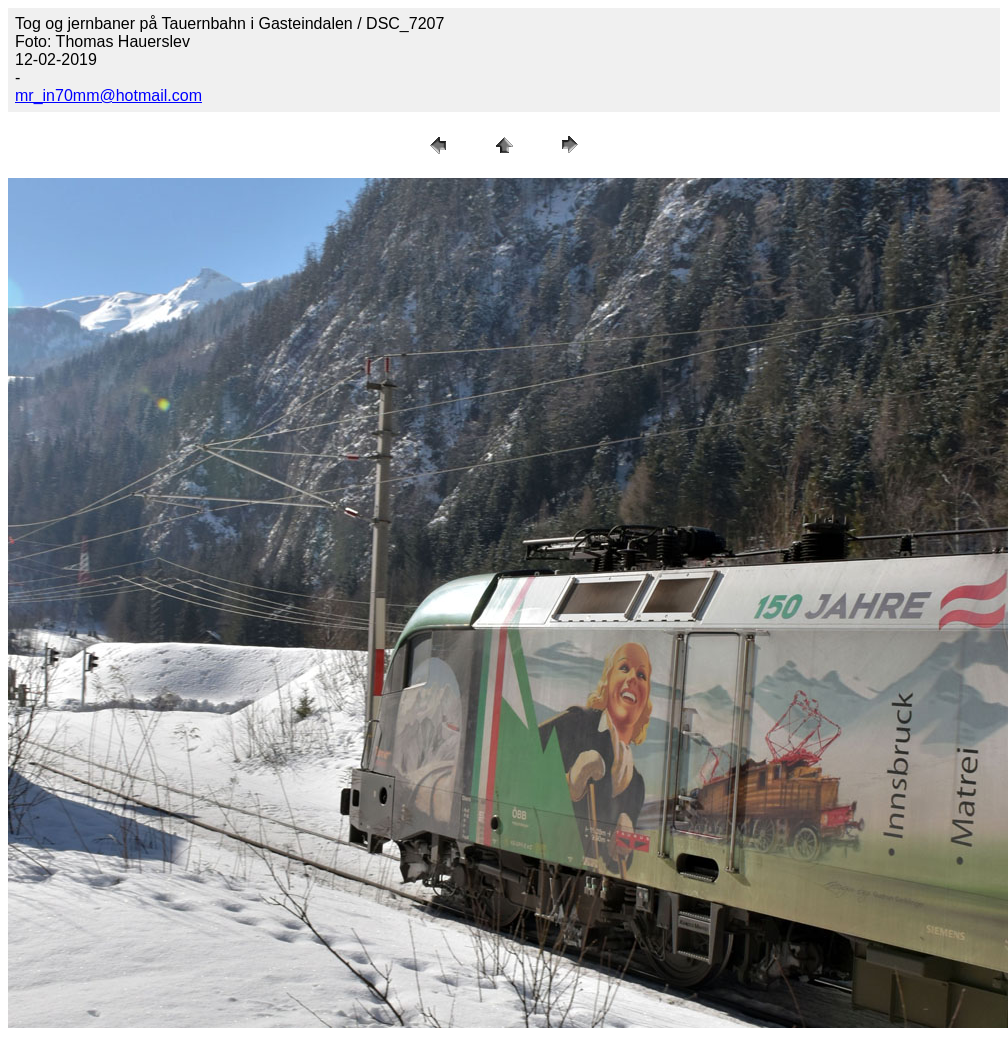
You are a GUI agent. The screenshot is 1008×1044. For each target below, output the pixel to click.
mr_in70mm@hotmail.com (108, 95)
